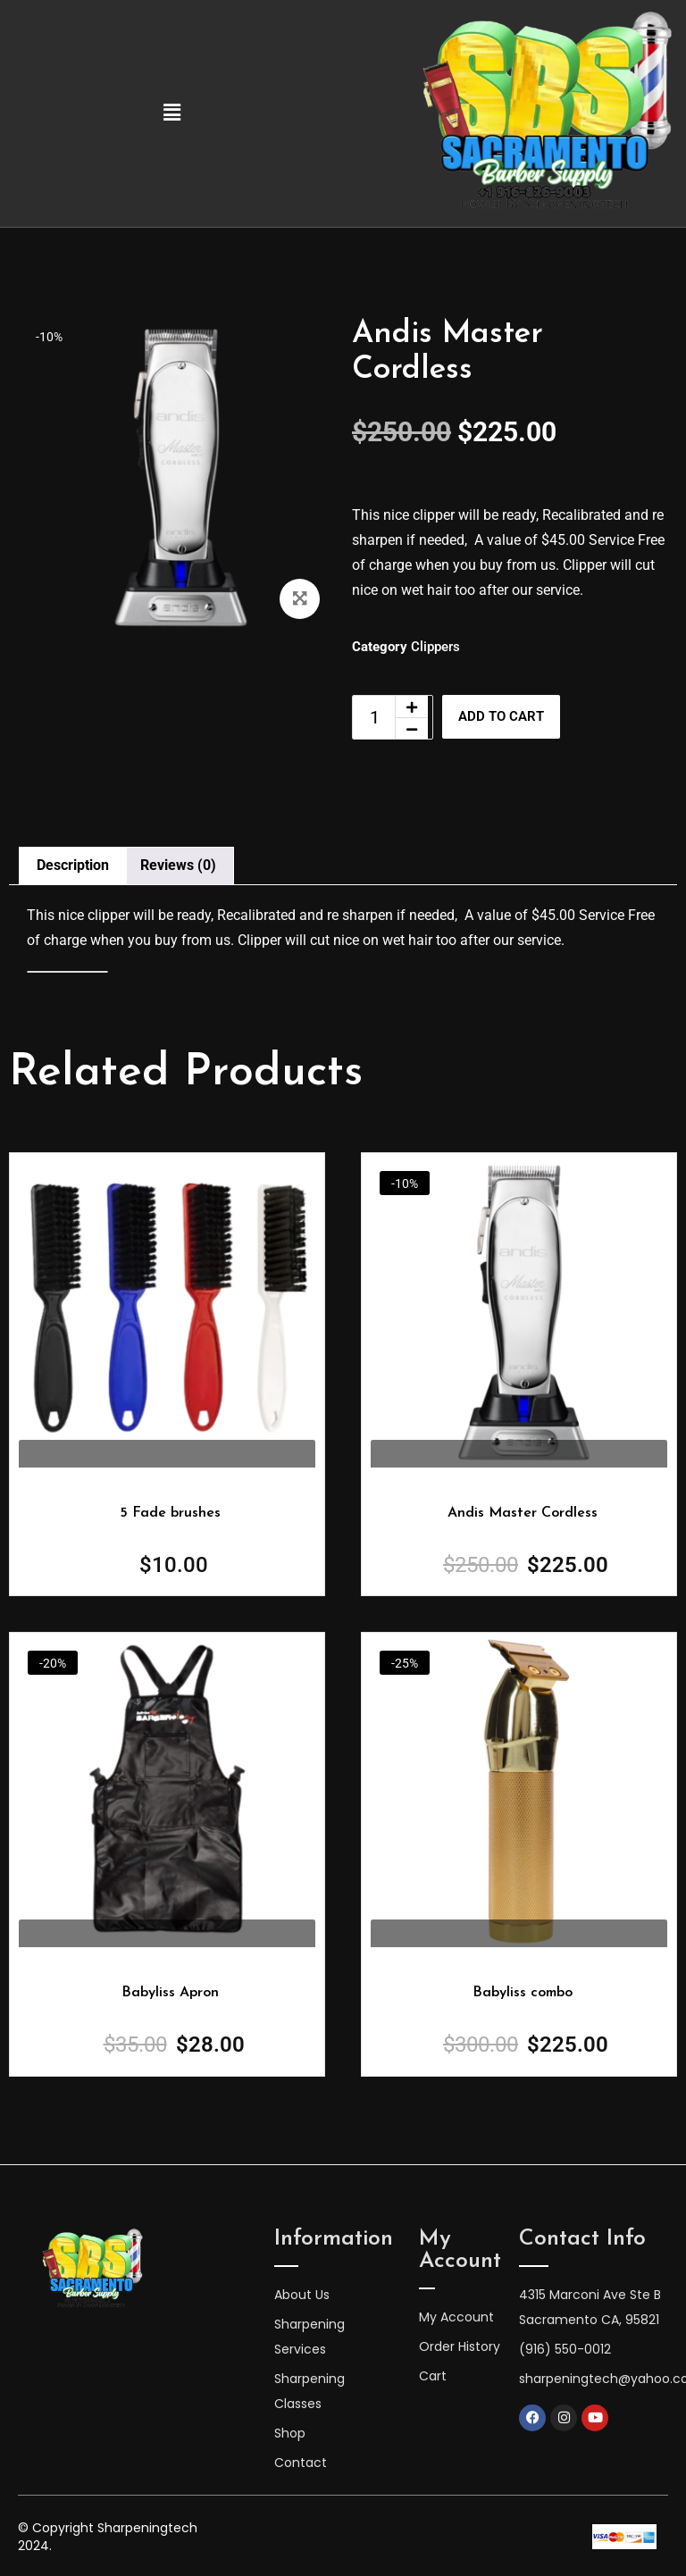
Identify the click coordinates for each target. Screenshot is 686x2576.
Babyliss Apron (170, 1993)
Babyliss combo (523, 1993)
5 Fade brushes (170, 1513)
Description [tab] (73, 865)
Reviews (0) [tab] (178, 865)
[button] (171, 113)
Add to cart (509, 716)
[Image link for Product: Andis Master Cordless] (167, 1310)
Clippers (435, 647)
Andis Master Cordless (523, 1513)
